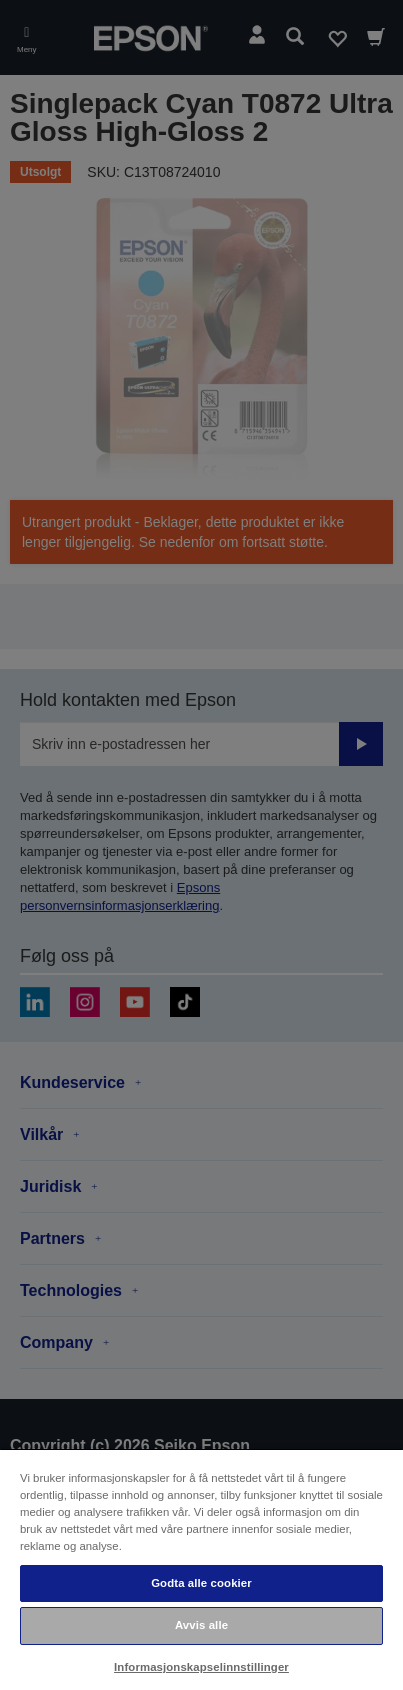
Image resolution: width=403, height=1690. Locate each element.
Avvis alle (201, 1625)
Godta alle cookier (201, 1583)
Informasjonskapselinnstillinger (201, 1667)
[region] (201, 1569)
